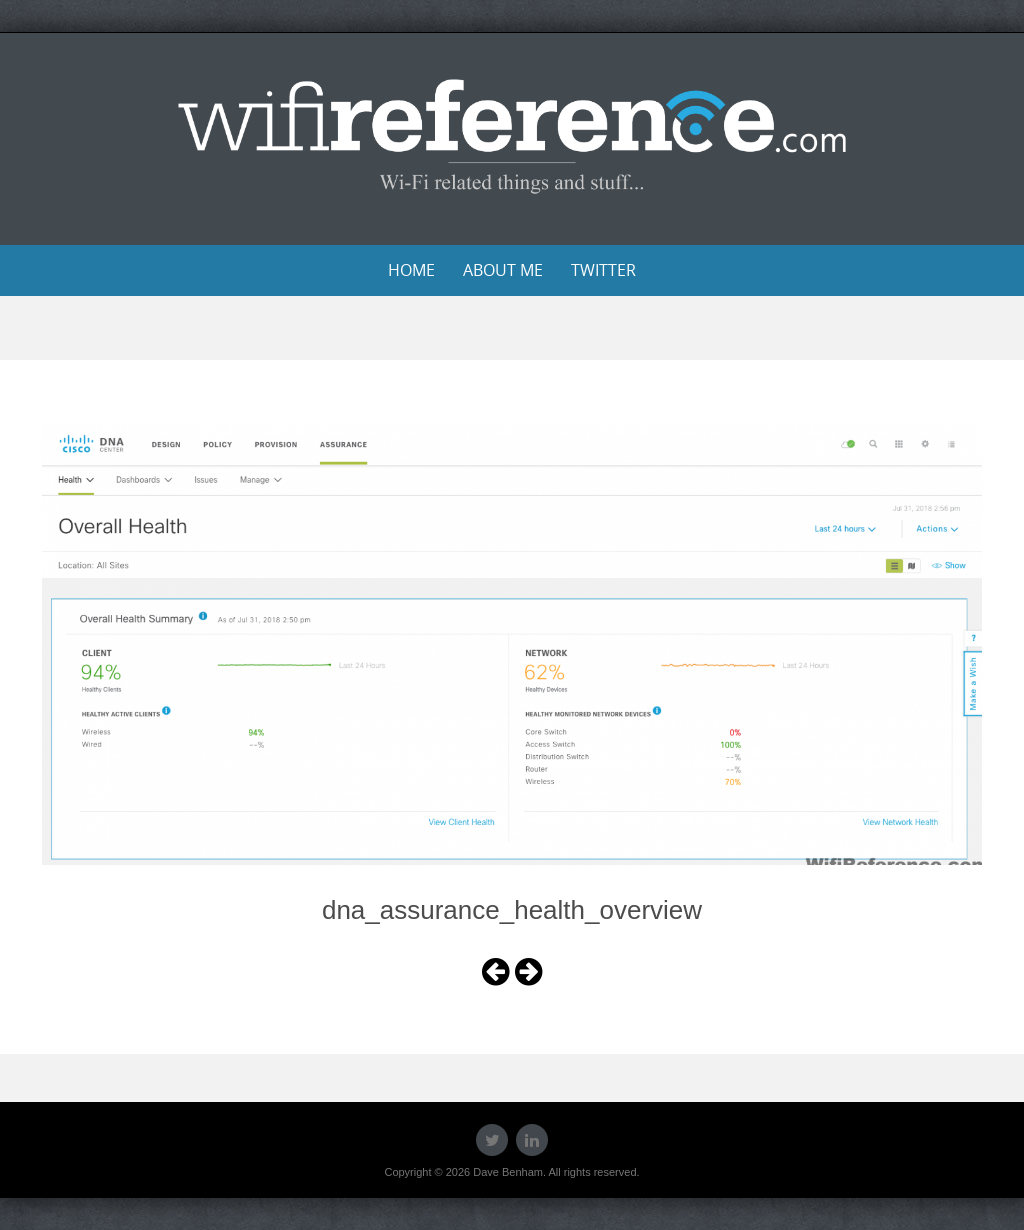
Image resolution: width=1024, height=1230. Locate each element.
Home (411, 270)
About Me (503, 270)
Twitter (603, 270)
